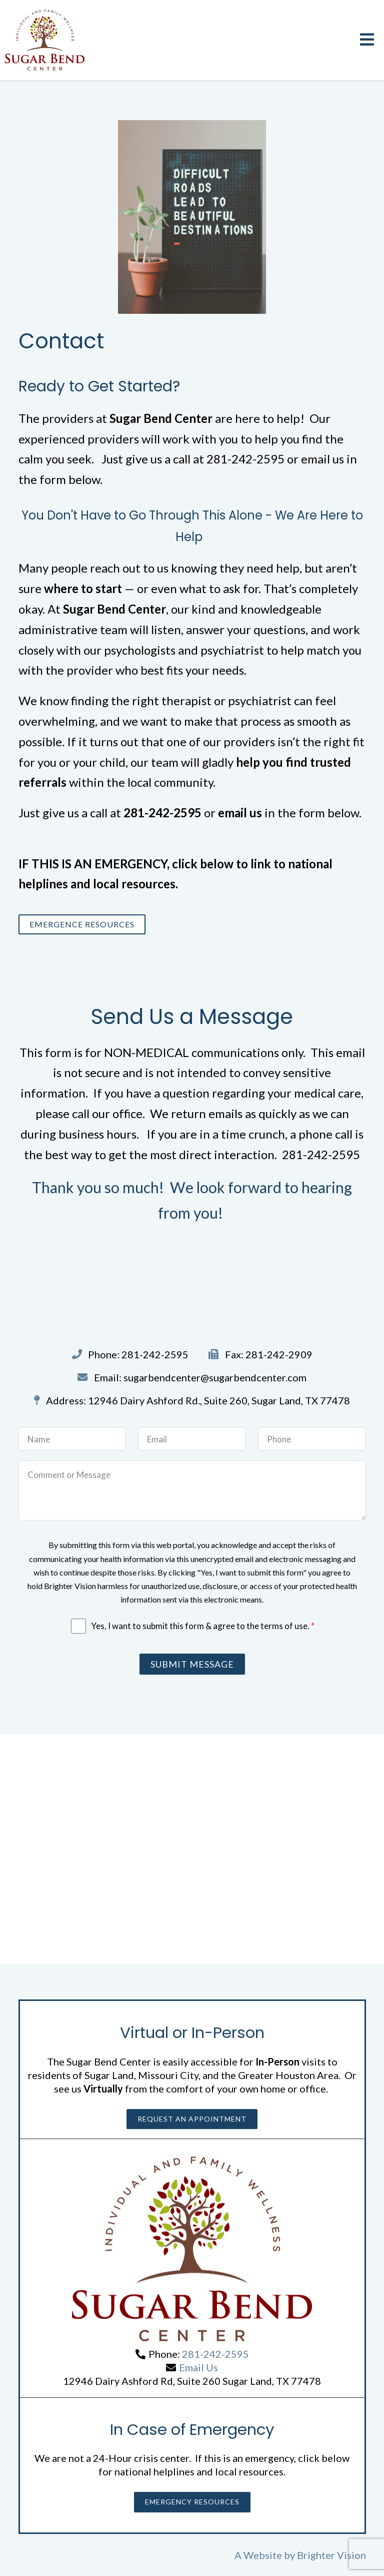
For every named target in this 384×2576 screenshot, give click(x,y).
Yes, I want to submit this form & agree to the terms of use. (202, 1626)
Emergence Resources (82, 924)
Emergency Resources (192, 2501)
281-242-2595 (215, 2354)
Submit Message (192, 1664)
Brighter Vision (331, 2555)
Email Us (198, 2367)
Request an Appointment (192, 2119)
